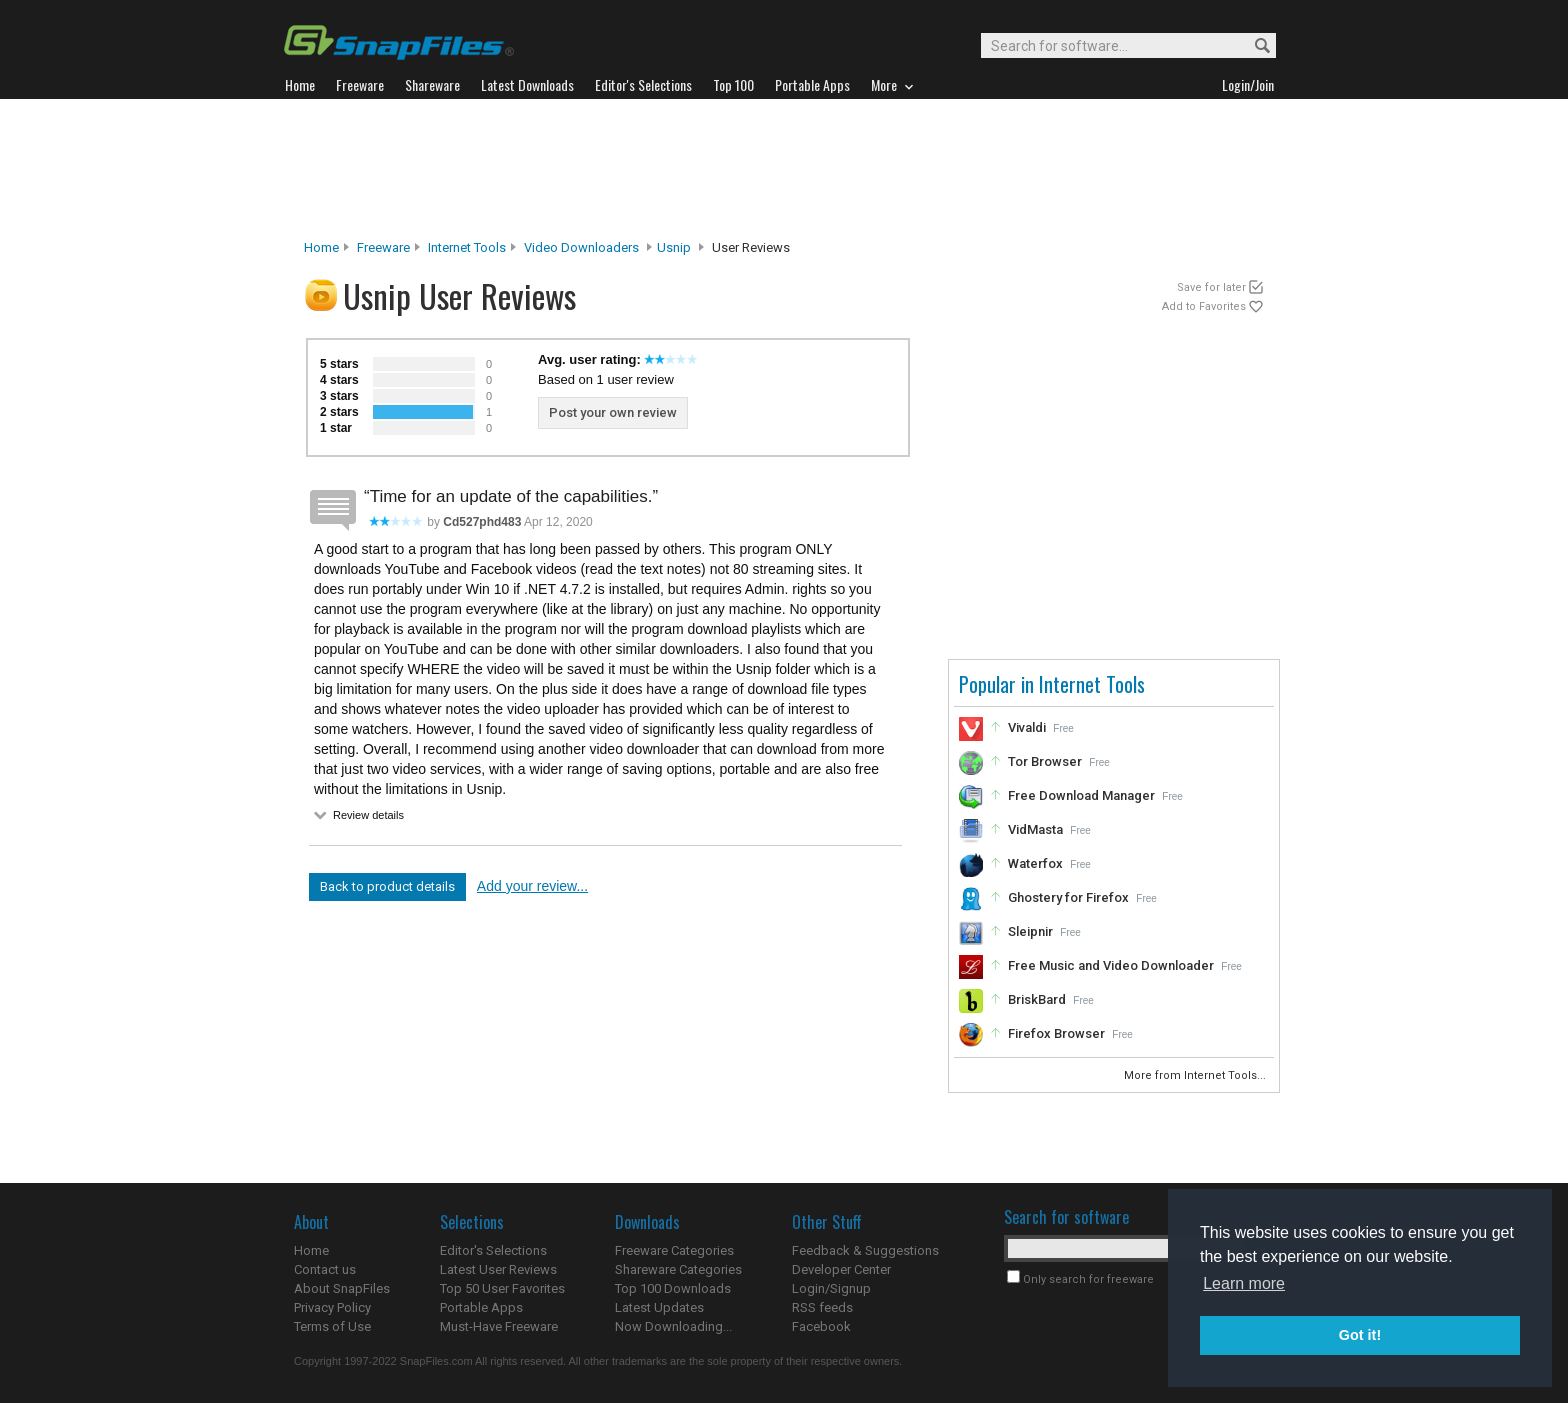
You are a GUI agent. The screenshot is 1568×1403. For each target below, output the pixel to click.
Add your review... (532, 886)
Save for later (1211, 287)
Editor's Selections (493, 1250)
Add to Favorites (1204, 306)
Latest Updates (659, 1307)
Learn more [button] (1244, 1283)
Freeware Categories (674, 1250)
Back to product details (387, 886)
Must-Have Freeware (499, 1326)
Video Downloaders (581, 247)
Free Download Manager (1081, 795)
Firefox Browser (1056, 1033)
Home (321, 247)
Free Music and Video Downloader (1111, 965)
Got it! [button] (1360, 1335)
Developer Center (841, 1269)
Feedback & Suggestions (865, 1250)
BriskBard (1037, 999)
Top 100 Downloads (673, 1288)
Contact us (325, 1269)
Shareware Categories (678, 1269)
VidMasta (1035, 829)
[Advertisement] (784, 169)
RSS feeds (822, 1307)
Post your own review (613, 412)
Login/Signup (831, 1288)
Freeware (383, 247)
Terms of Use (332, 1326)
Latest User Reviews (498, 1269)
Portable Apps (481, 1307)
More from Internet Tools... (1196, 1075)
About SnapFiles (342, 1288)
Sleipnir (1030, 931)
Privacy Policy (332, 1307)
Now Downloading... (673, 1326)
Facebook (821, 1326)
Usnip (674, 247)
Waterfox (1035, 863)
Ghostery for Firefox (1068, 897)
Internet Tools (467, 247)
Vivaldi (1027, 727)
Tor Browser (1045, 761)
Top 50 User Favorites (502, 1288)
